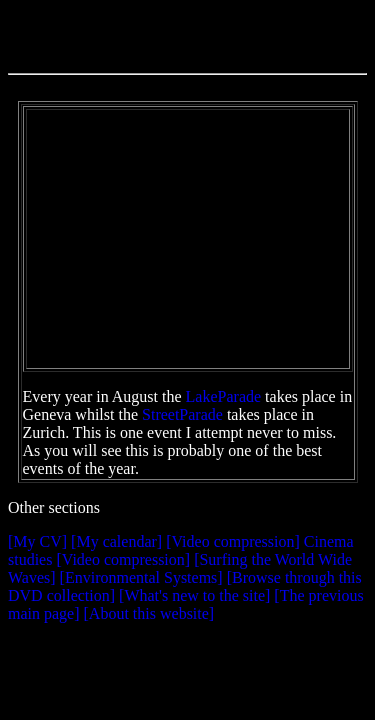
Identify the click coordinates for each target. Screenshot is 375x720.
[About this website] (149, 613)
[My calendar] (116, 541)
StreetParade (182, 414)
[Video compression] (233, 541)
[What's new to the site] (194, 595)
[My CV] (37, 541)
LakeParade (224, 396)
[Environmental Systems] (141, 577)
